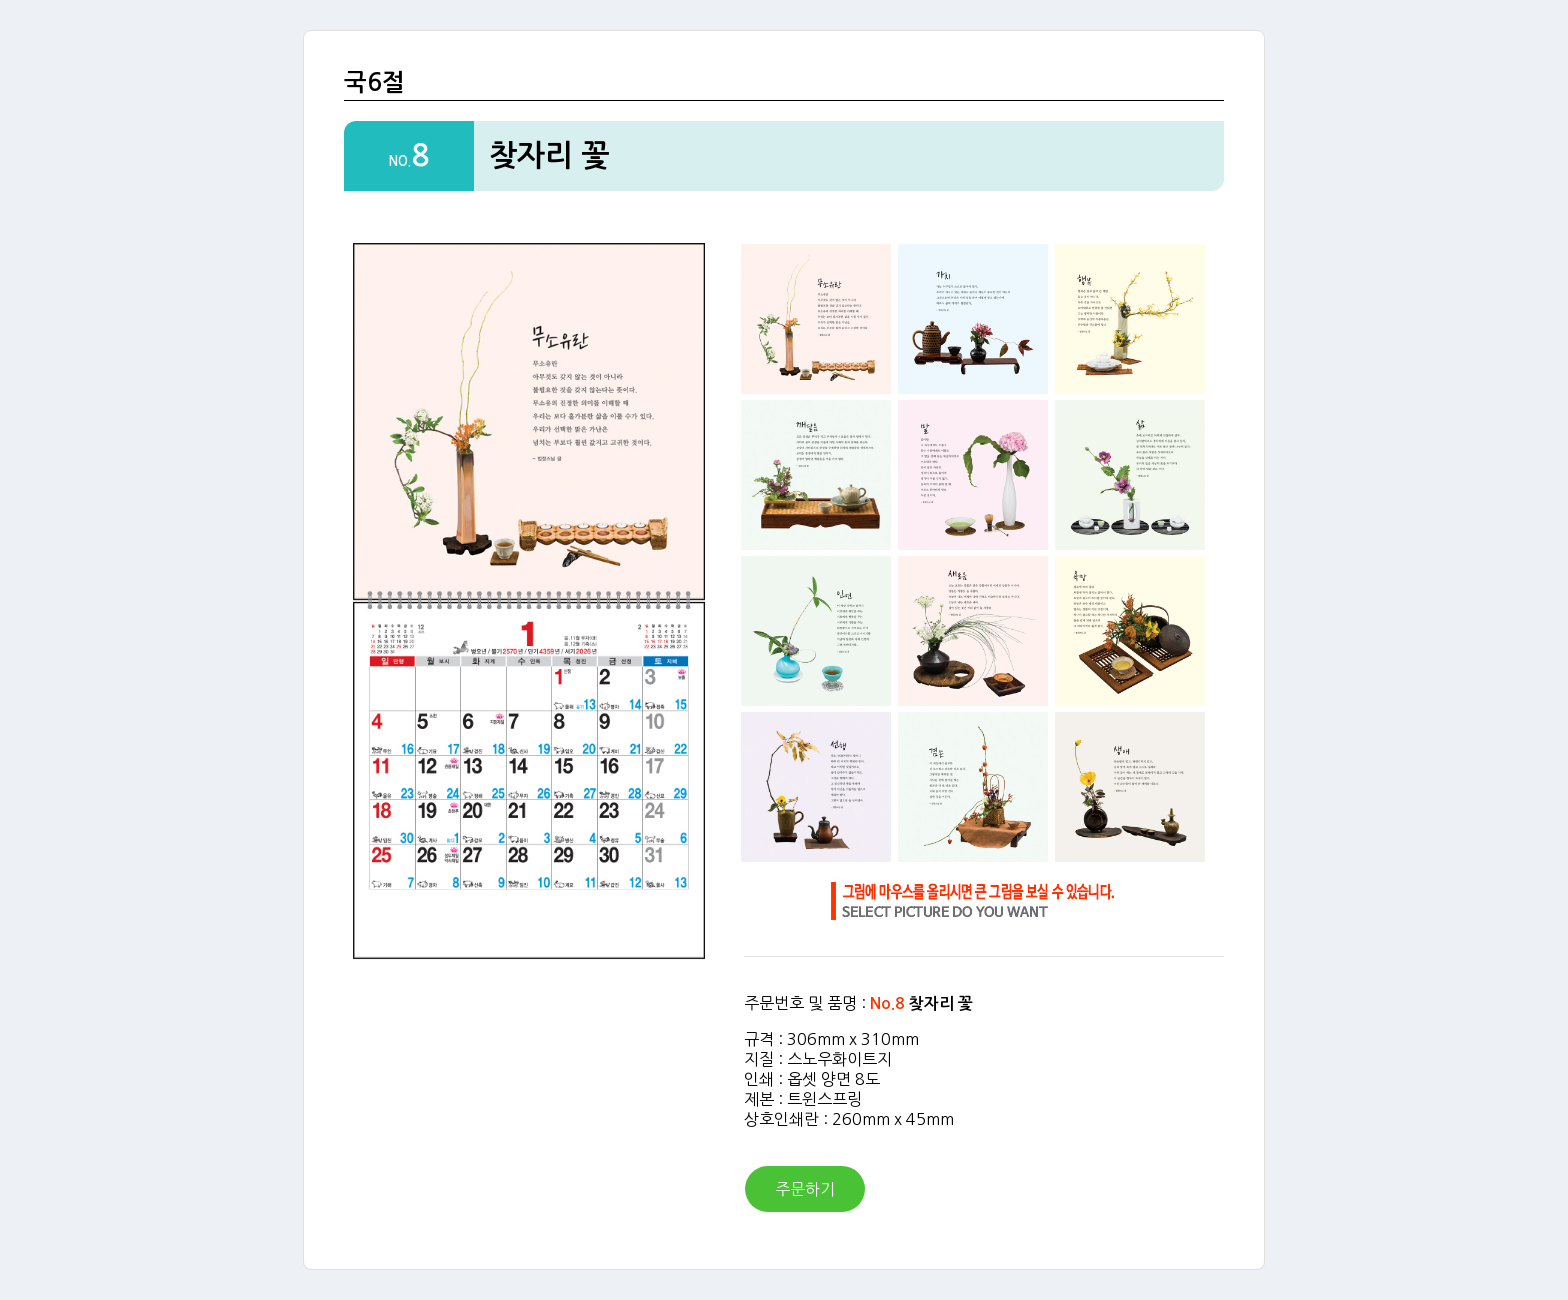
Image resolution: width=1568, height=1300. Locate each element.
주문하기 (805, 1189)
